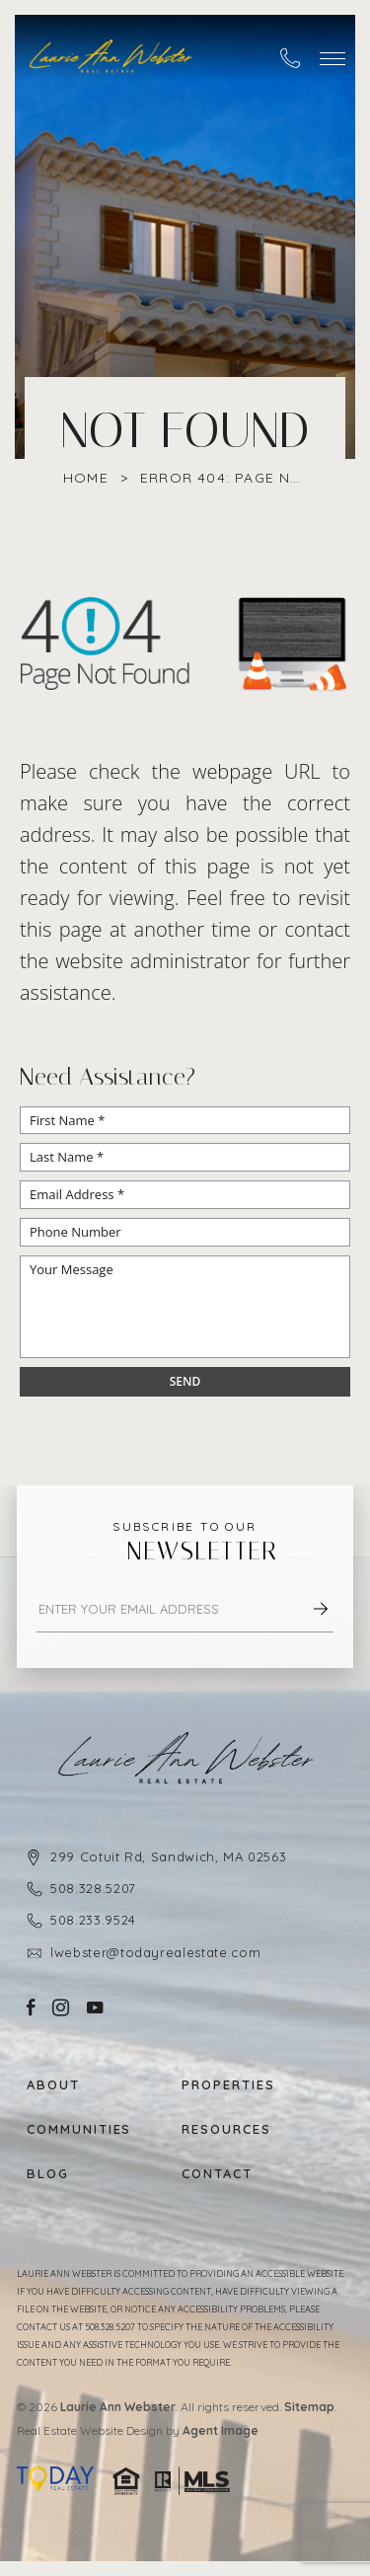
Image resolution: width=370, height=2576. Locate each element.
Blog (48, 2173)
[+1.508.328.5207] (290, 58)
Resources (226, 2129)
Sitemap (309, 2406)
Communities (79, 2129)
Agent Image (221, 2430)
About (53, 2085)
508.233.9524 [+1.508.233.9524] (93, 1920)
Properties (228, 2085)
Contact (217, 2173)
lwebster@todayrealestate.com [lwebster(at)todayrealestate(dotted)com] (155, 1952)
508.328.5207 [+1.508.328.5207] (93, 1888)
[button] (332, 58)
